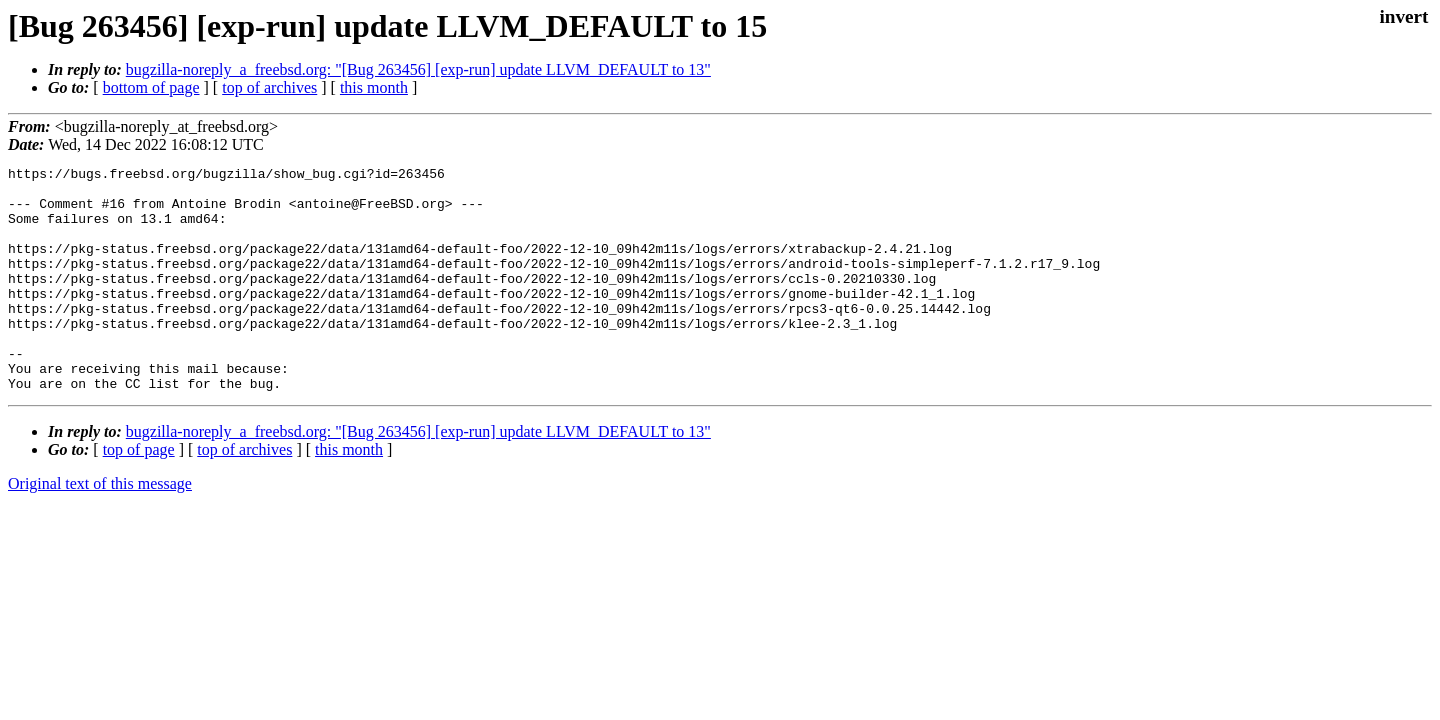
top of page (139, 494)
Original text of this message (100, 528)
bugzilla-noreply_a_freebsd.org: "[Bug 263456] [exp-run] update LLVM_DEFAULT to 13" (418, 69)
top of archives (269, 87)
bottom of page (151, 87)
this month (374, 87)
